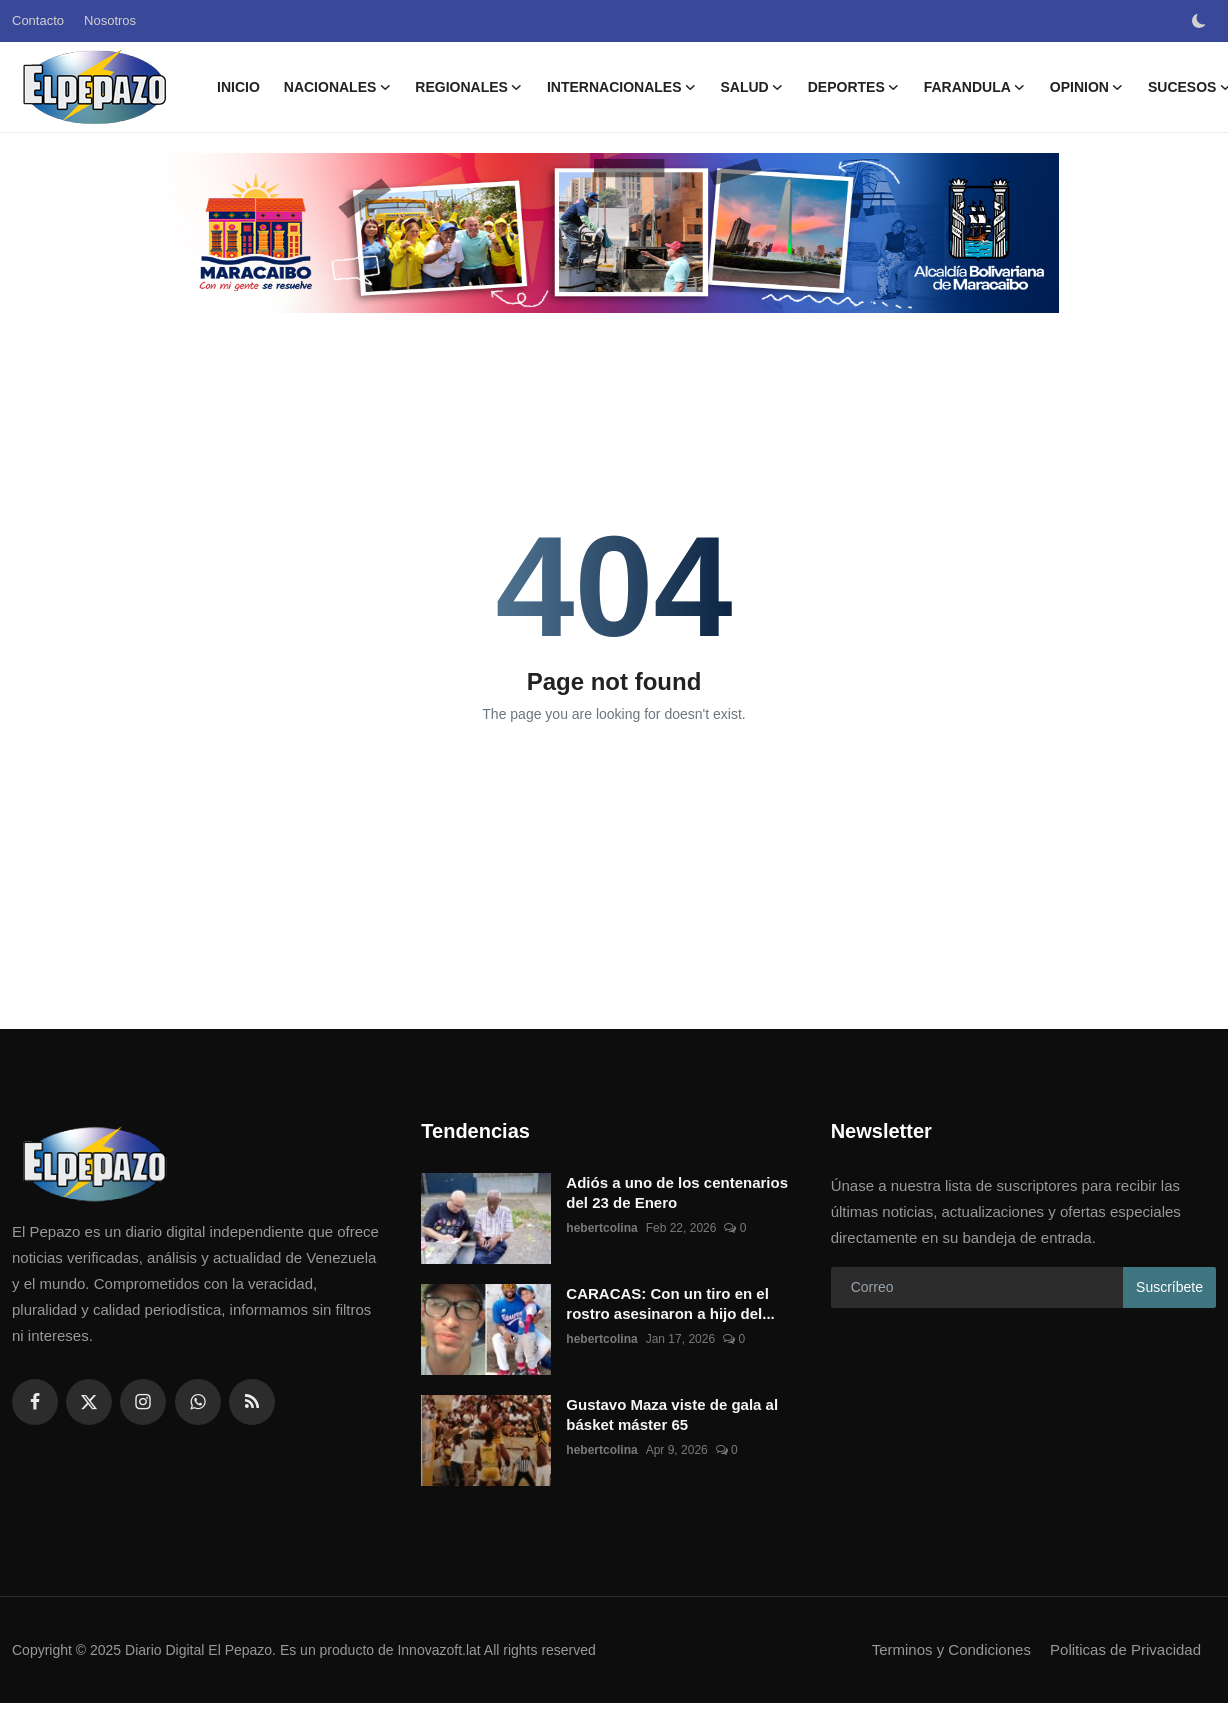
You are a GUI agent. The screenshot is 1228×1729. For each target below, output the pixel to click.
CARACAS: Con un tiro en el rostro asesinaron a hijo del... (670, 1303)
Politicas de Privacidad (1125, 1649)
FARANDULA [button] (975, 87)
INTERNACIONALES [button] (622, 87)
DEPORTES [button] (854, 87)
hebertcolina (601, 1228)
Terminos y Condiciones (951, 1649)
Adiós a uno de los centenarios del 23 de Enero (677, 1192)
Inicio (238, 87)
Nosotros (110, 20)
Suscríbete (1169, 1287)
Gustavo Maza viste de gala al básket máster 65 (672, 1414)
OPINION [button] (1087, 87)
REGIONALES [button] (469, 87)
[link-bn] (614, 233)
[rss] (252, 1402)
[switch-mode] (1201, 21)
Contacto (38, 20)
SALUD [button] (751, 87)
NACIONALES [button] (338, 87)
